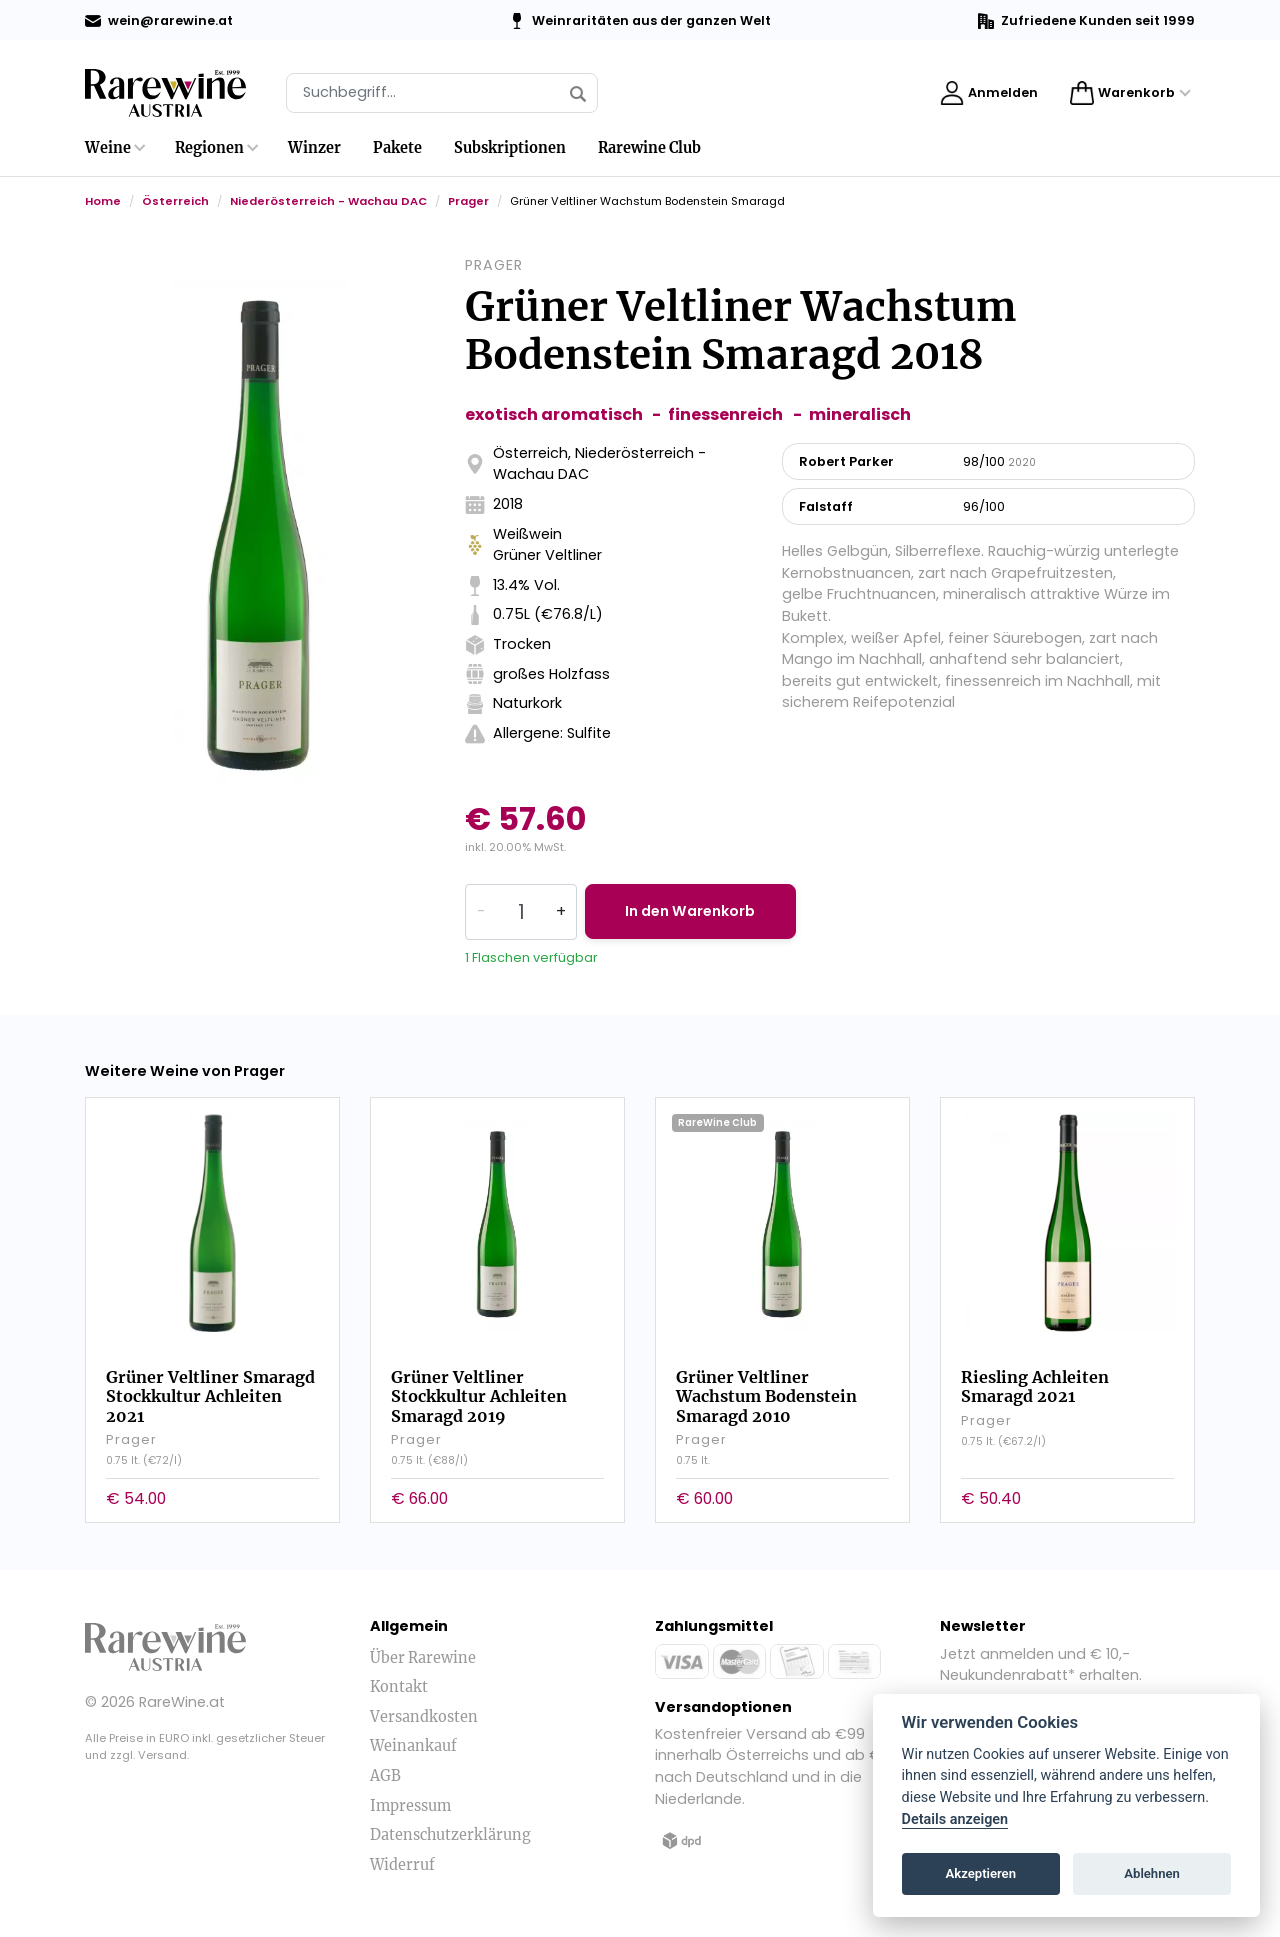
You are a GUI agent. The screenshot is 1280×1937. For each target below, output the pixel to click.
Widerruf (402, 1864)
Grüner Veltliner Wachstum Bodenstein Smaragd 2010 (766, 1395)
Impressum (410, 1805)
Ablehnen (1152, 1873)
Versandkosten (424, 1716)
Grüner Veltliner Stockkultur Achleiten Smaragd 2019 (479, 1395)
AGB (385, 1775)
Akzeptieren (981, 1873)
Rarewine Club (649, 148)
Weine (108, 148)
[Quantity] (521, 912)
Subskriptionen (510, 148)
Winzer (314, 148)
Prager (468, 201)
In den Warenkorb (693, 911)
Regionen (209, 148)
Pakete (397, 148)
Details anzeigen (955, 1819)
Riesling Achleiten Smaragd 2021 (1035, 1385)
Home (103, 201)
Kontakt (399, 1686)
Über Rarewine (423, 1657)
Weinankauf (413, 1746)
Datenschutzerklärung (450, 1834)
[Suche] (442, 93)
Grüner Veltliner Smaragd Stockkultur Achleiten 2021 (210, 1395)
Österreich (175, 201)
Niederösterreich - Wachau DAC (328, 201)
